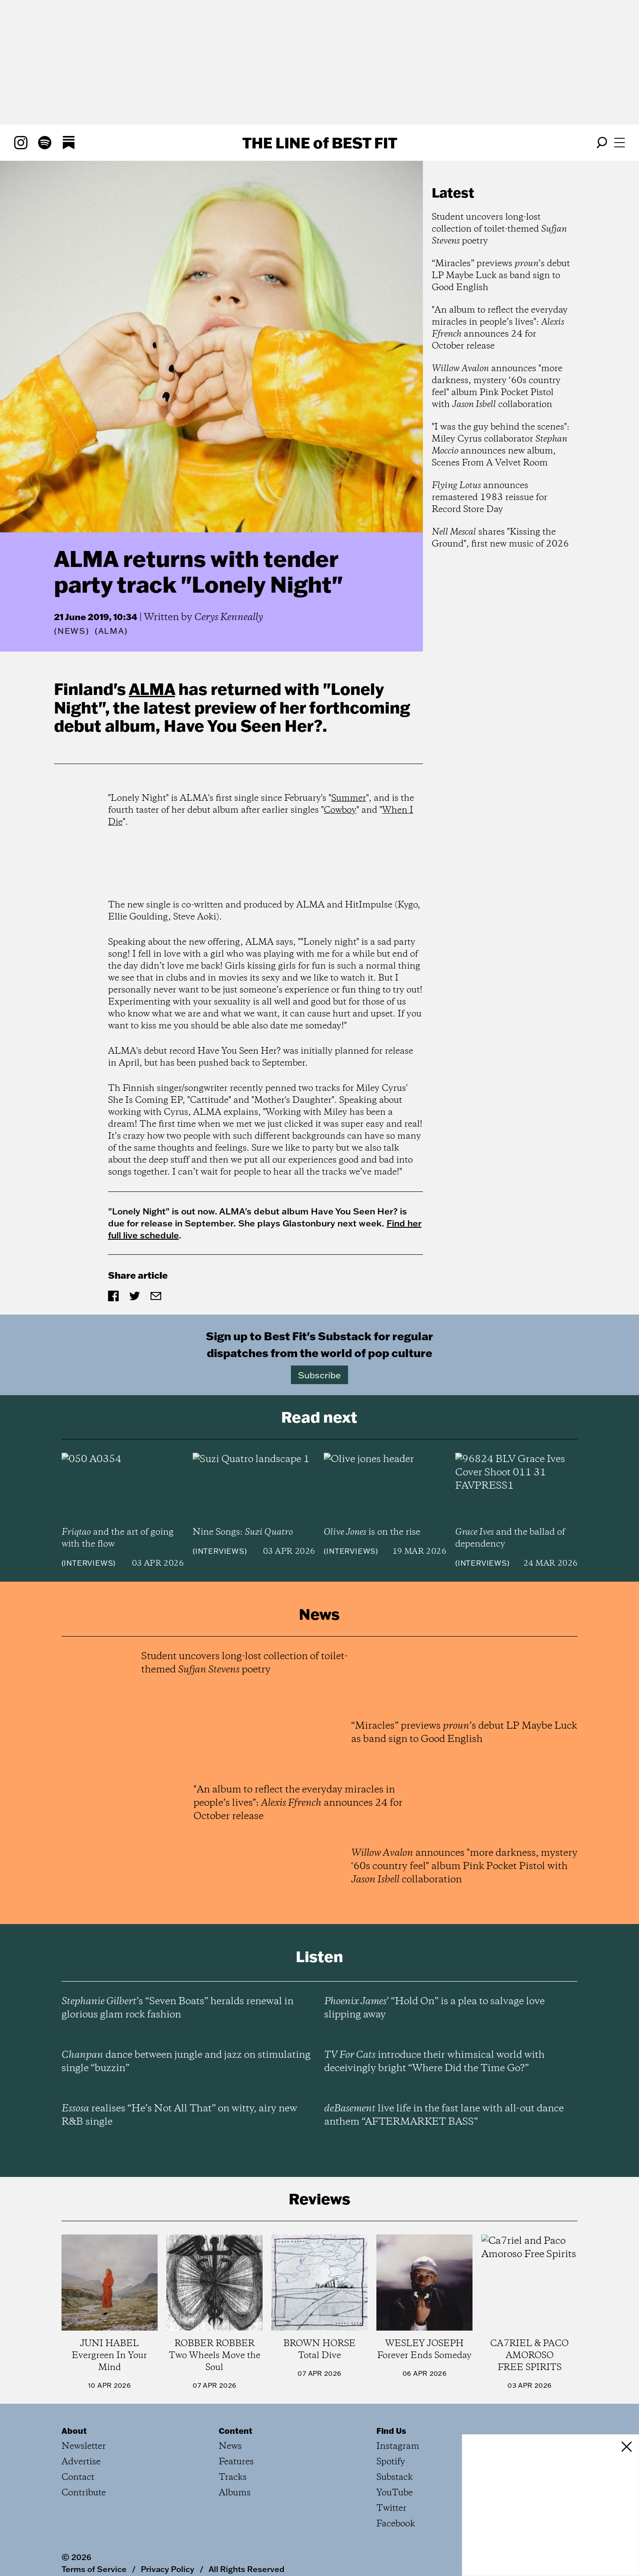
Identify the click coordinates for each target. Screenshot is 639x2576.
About (74, 2430)
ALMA (152, 689)
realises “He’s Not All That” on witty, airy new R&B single (179, 2115)
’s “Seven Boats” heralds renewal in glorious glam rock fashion (178, 2008)
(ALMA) (111, 631)
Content (235, 2430)
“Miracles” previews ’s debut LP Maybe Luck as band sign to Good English (501, 276)
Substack (394, 2477)
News (72, 631)
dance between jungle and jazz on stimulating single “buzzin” (186, 2061)
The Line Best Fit (319, 142)
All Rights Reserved (246, 2569)
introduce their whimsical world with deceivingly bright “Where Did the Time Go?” (434, 2061)
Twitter (391, 2508)
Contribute (84, 2493)
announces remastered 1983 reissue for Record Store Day (489, 498)
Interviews (88, 1563)
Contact (78, 2477)
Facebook (395, 2524)
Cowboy (340, 810)
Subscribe (319, 1375)
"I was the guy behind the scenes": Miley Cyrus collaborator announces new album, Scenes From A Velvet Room (500, 445)
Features (236, 2462)
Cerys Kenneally (228, 617)
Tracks (233, 2477)
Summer (348, 798)
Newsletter (84, 2446)
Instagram (397, 2446)
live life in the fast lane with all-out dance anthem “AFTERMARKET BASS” (444, 2115)
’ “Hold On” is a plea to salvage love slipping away (434, 2008)
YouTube (394, 2493)
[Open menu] (619, 142)
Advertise (81, 2462)
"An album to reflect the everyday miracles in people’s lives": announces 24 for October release (500, 328)
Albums (235, 2493)
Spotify (390, 2462)
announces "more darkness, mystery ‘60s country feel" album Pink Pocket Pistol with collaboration (497, 387)
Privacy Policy (167, 2569)
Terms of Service (94, 2569)
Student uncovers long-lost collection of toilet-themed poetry (499, 229)
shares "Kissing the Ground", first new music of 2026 (500, 538)
